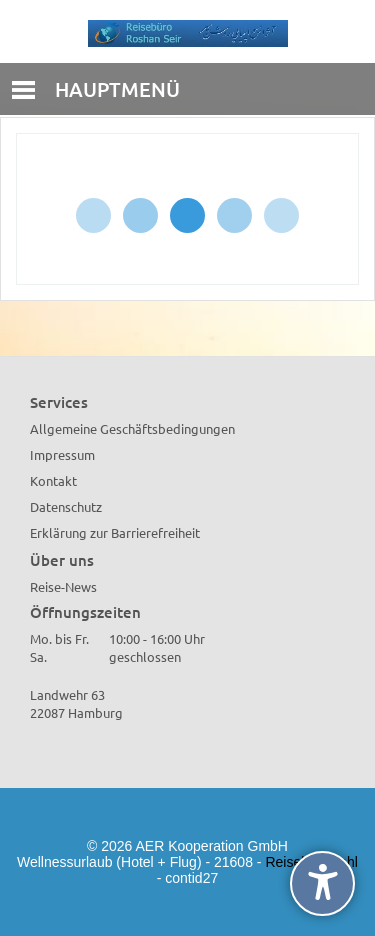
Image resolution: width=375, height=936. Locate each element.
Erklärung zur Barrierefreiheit (115, 532)
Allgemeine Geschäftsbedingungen (132, 428)
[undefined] (322, 883)
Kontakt (53, 480)
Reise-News (63, 586)
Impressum (62, 454)
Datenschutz (66, 506)
